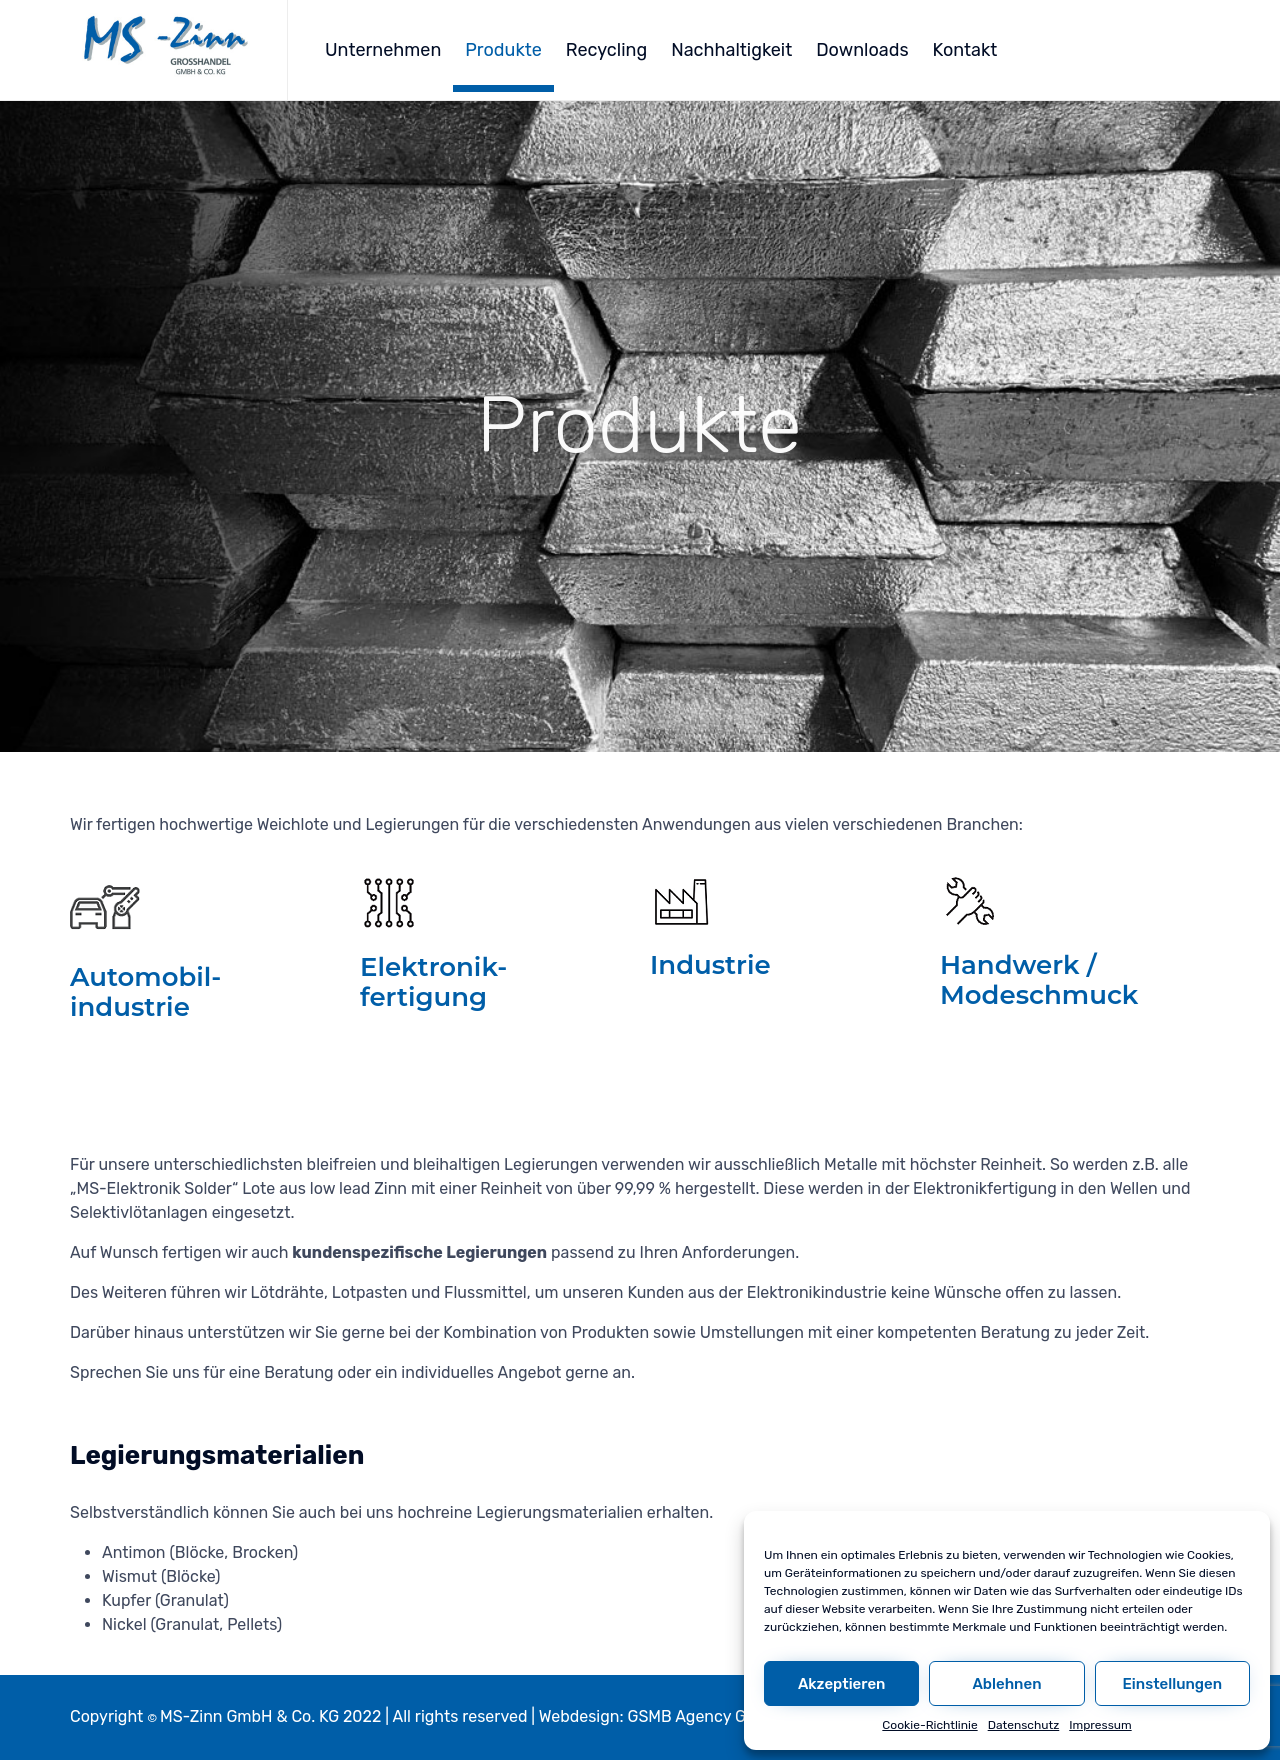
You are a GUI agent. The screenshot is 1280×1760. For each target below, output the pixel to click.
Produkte (503, 50)
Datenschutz (1024, 1725)
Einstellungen (1173, 1684)
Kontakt (965, 50)
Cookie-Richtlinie (929, 1725)
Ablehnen (1006, 1684)
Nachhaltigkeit (731, 50)
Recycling (606, 50)
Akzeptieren (842, 1684)
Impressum (1100, 1725)
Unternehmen (383, 50)
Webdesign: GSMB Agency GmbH (660, 1716)
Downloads (862, 50)
